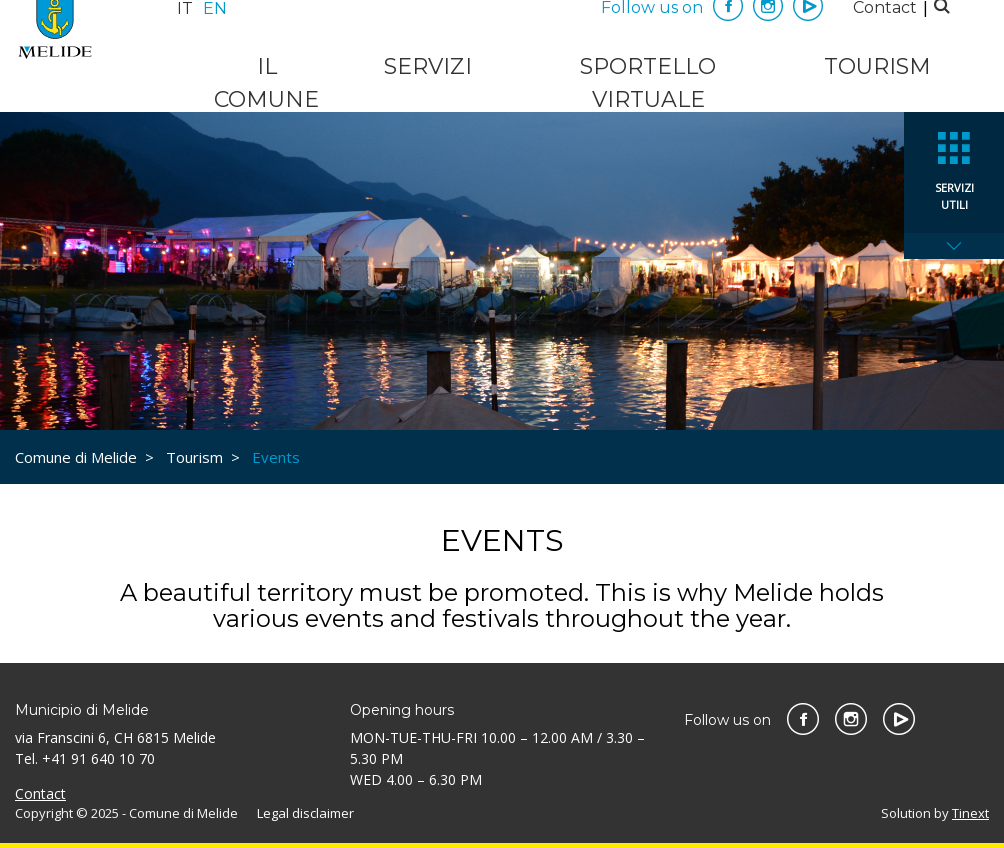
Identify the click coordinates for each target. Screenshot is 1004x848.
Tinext (970, 813)
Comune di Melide (76, 457)
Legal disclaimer (305, 813)
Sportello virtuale (648, 83)
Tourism (877, 66)
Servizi (428, 66)
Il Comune (266, 83)
